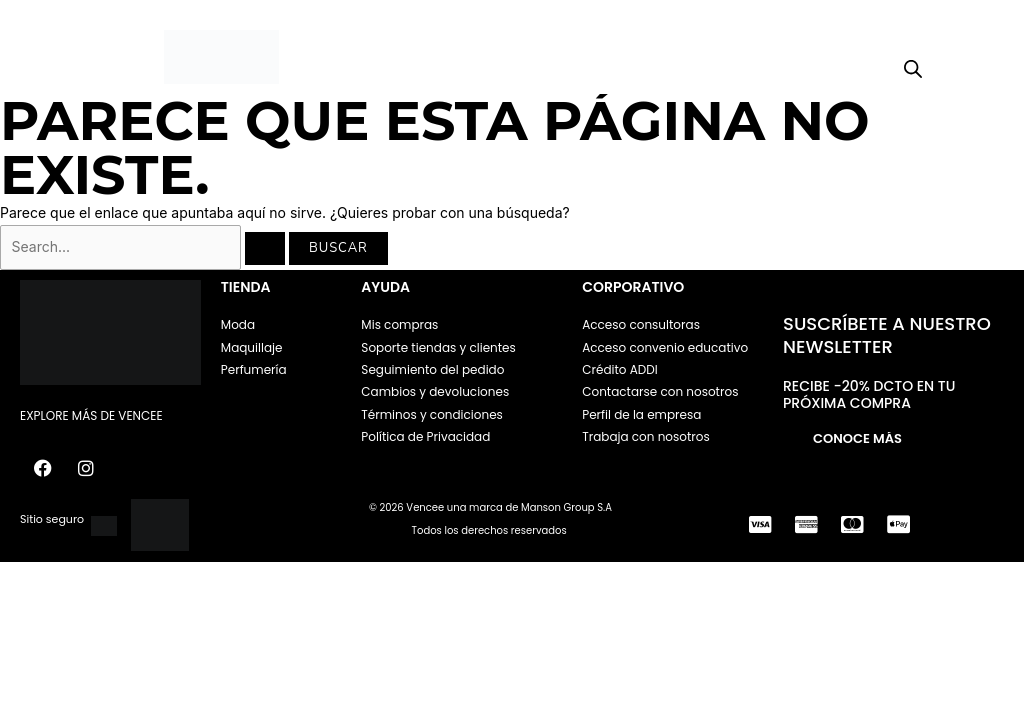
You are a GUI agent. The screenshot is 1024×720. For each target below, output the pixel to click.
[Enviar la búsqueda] (265, 248)
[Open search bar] (913, 69)
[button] (74, 57)
